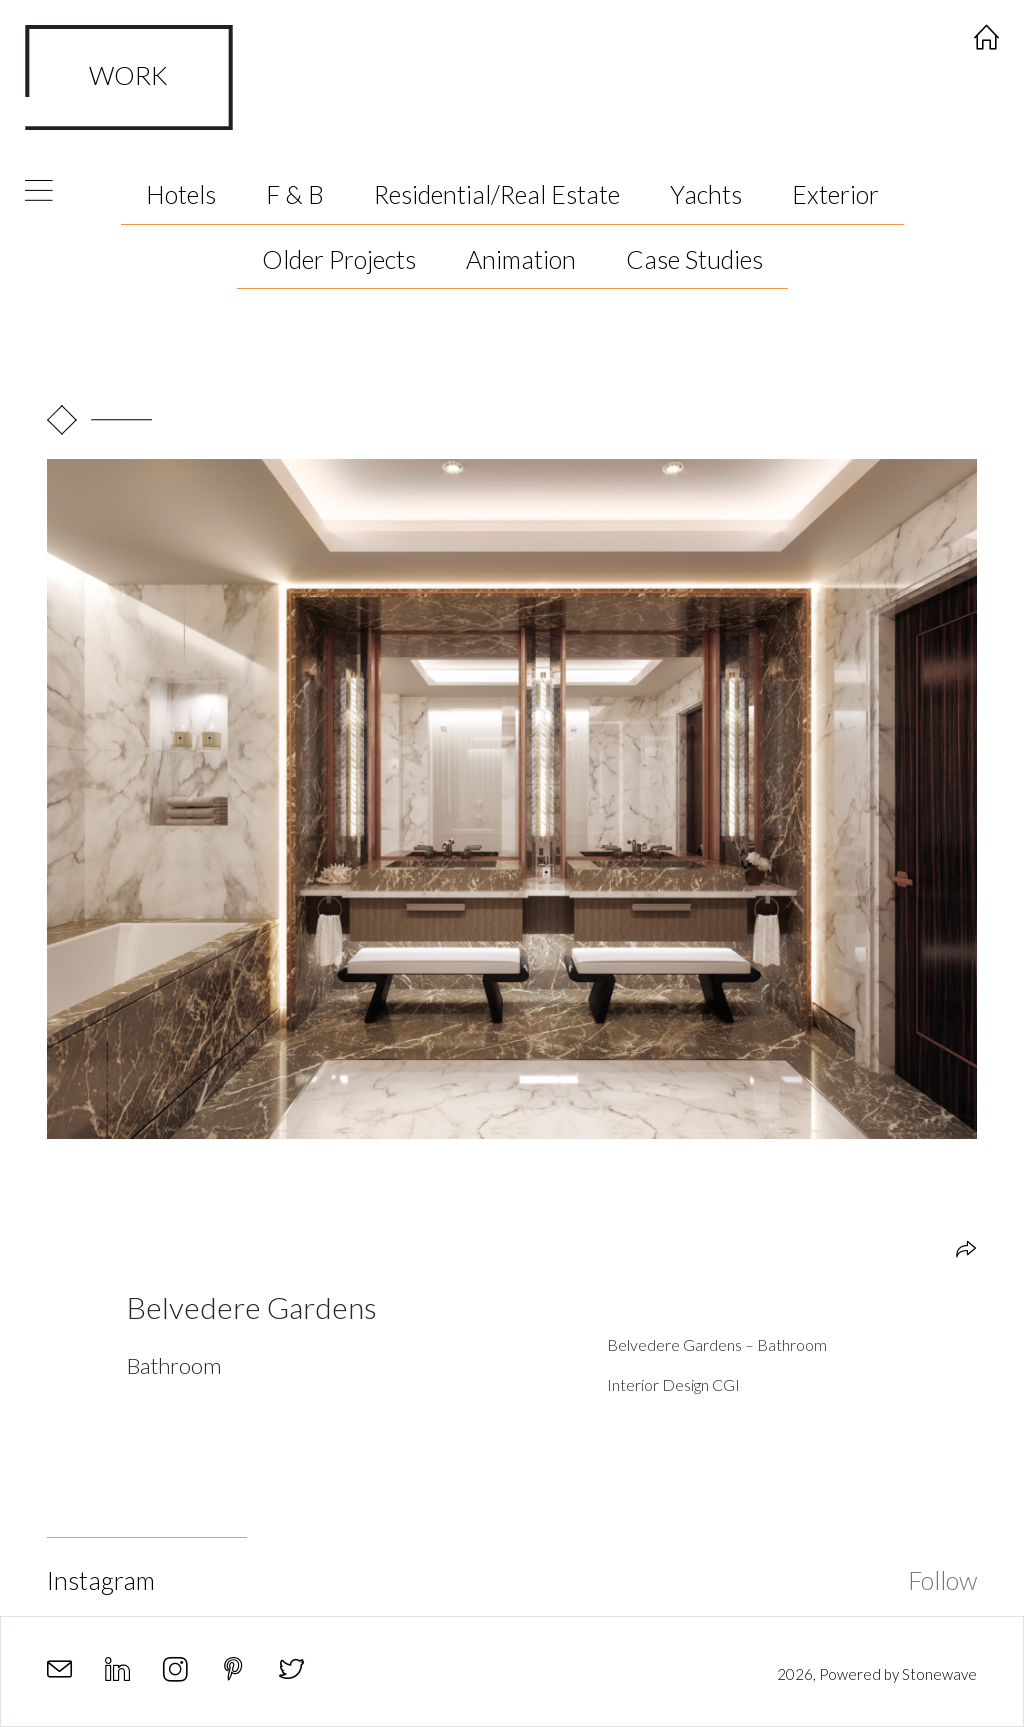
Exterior (835, 194)
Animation (521, 259)
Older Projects (339, 259)
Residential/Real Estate (497, 194)
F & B (295, 194)
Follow (942, 1580)
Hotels (181, 194)
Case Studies (694, 259)
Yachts (706, 194)
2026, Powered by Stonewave (877, 1674)
